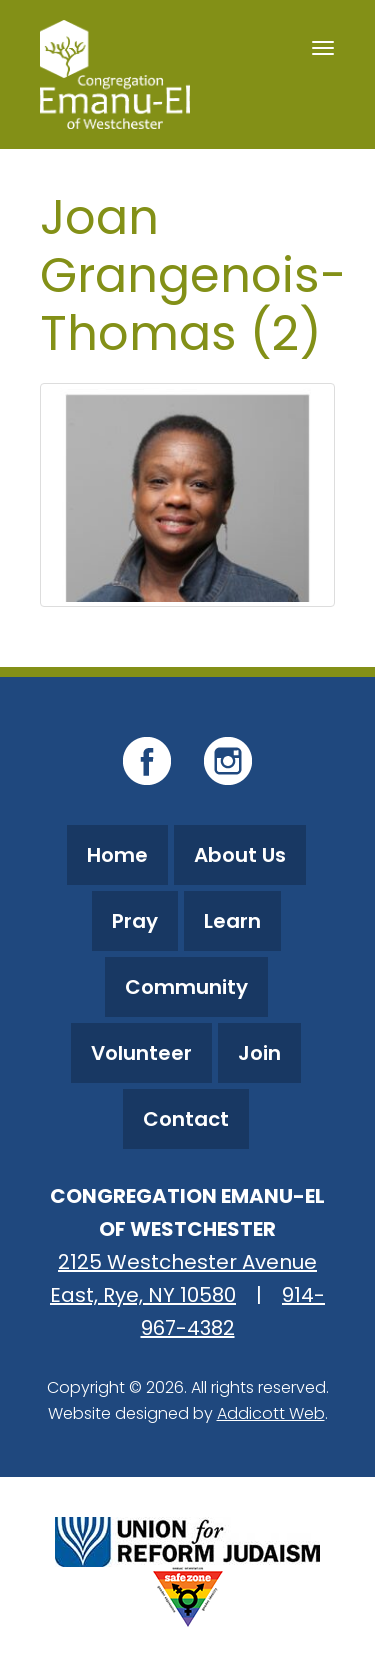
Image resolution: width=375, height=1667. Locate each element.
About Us (240, 855)
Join (259, 1053)
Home (117, 855)
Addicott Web (271, 1413)
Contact (186, 1119)
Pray (135, 921)
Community (186, 987)
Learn (232, 921)
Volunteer (141, 1053)
